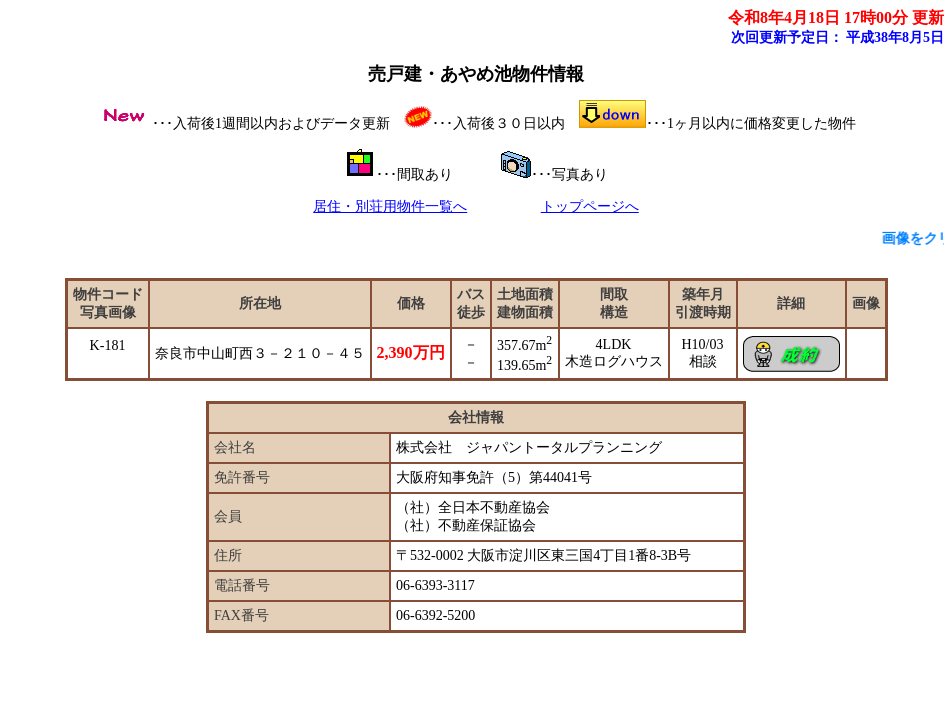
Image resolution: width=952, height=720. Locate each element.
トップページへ (590, 206)
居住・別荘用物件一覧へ (390, 206)
